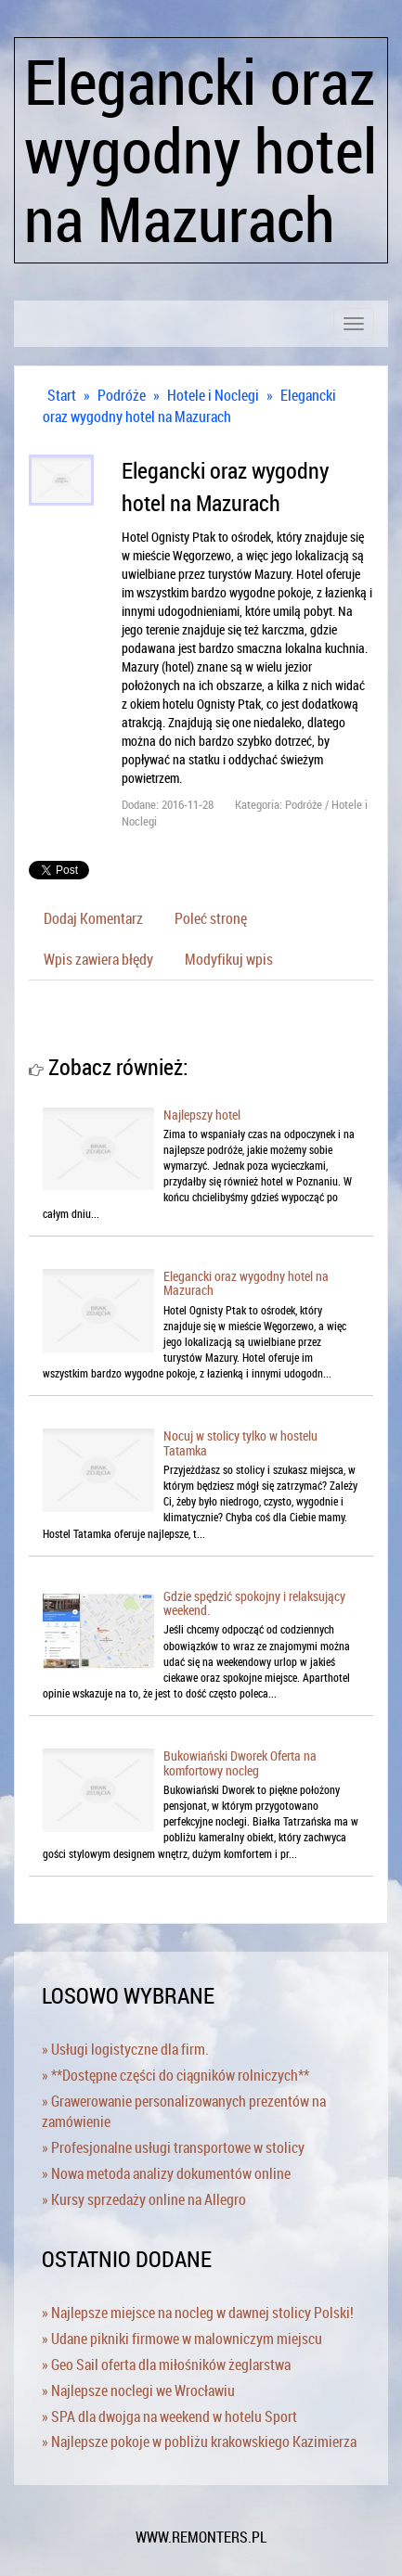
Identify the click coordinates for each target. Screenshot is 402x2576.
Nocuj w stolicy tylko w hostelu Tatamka (240, 1442)
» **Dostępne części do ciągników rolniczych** (175, 2075)
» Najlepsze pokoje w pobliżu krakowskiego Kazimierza (199, 2441)
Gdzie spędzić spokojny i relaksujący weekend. (254, 1603)
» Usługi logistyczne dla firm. (125, 2049)
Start (61, 395)
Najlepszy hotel (201, 1114)
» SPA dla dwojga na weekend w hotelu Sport (169, 2416)
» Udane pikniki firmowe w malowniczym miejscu (182, 2338)
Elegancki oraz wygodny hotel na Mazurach (189, 406)
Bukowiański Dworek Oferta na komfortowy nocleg (240, 1762)
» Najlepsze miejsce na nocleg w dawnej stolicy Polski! (198, 2312)
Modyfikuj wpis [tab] (229, 959)
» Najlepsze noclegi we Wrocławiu (138, 2390)
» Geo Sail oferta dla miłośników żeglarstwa (166, 2364)
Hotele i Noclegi (213, 395)
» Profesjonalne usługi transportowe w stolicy (173, 2147)
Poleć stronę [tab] (211, 918)
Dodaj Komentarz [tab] (93, 918)
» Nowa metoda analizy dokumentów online (166, 2173)
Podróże (121, 395)
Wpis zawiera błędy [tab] (98, 959)
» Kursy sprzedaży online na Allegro (144, 2199)
